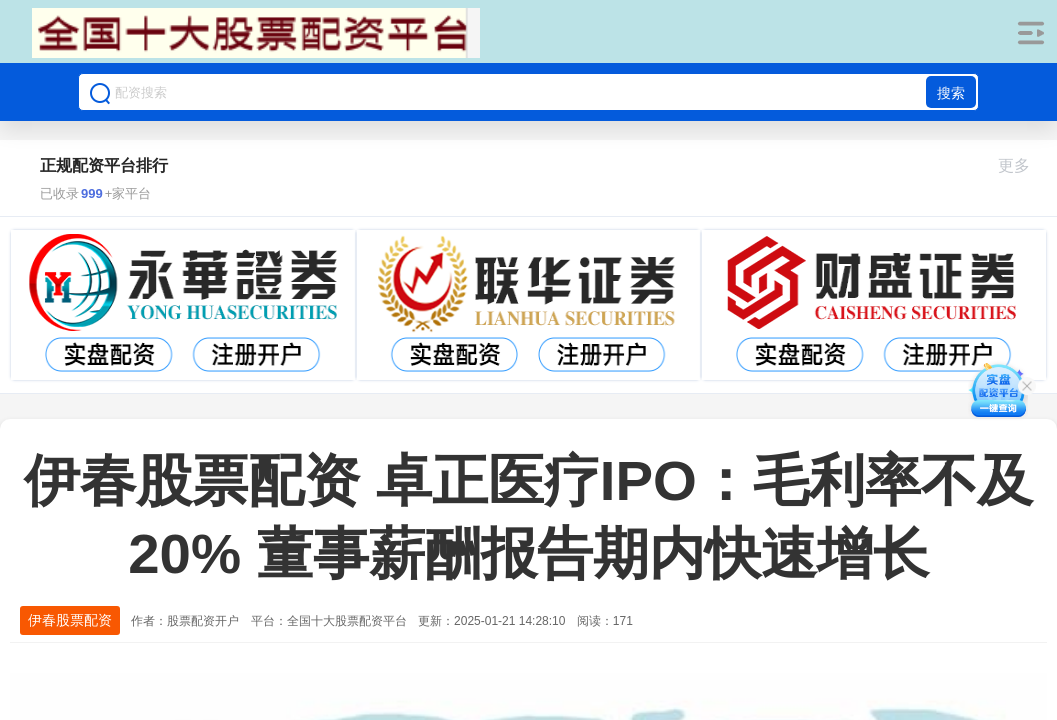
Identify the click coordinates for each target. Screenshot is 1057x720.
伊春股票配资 (70, 620)
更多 (1022, 165)
